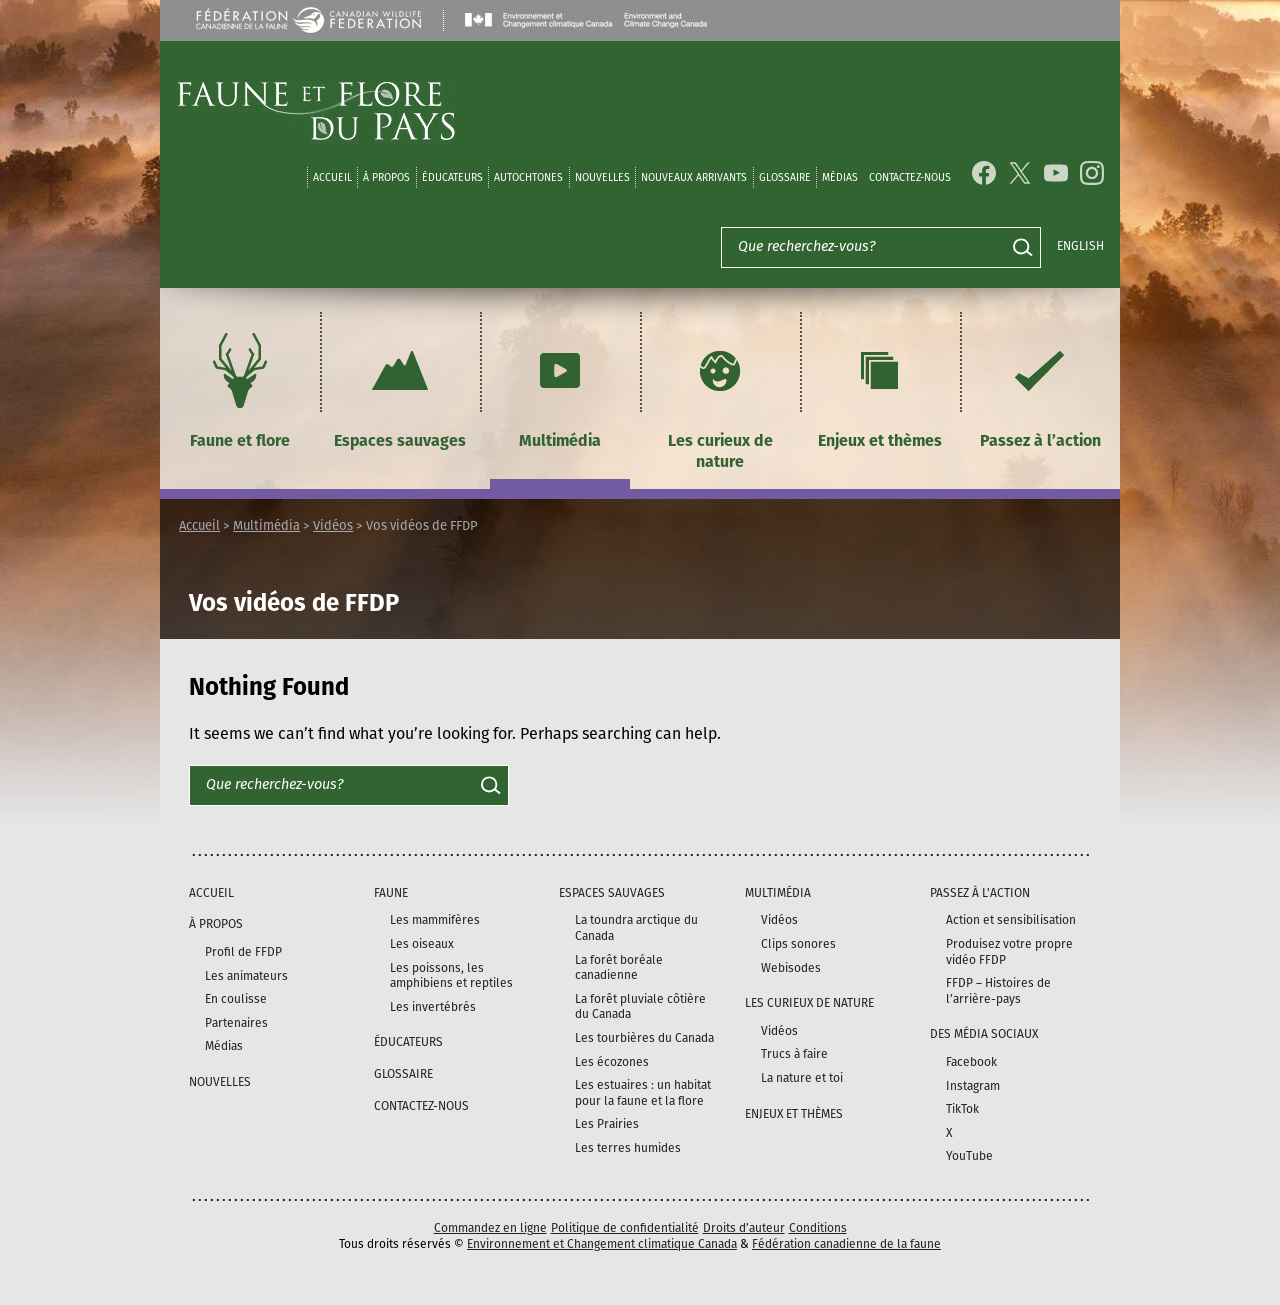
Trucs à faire (794, 1054)
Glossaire (785, 177)
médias (840, 177)
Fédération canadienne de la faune (846, 1244)
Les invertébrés (433, 1007)
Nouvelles (602, 177)
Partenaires (236, 1023)
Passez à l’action (1040, 388)
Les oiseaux (422, 944)
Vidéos (333, 525)
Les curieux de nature (720, 398)
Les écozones (612, 1062)
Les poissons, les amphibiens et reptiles (451, 976)
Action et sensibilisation (1011, 920)
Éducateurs (452, 177)
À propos (386, 177)
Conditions (818, 1228)
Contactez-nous (910, 177)
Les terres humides (628, 1148)
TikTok (962, 1109)
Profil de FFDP (243, 952)
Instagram (973, 1086)
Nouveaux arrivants (694, 177)
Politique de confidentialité (625, 1228)
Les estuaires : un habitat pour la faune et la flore (643, 1093)
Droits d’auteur (744, 1228)
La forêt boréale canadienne (619, 968)
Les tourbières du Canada (644, 1038)
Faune (391, 893)
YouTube (969, 1156)
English (1080, 246)
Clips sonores (798, 944)
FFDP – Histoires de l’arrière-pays (998, 991)
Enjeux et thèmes (880, 388)
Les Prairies (607, 1124)
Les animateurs (246, 976)
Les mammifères (435, 920)
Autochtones (528, 177)
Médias (224, 1046)
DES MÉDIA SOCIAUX (984, 1034)
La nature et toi (802, 1078)
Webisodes (791, 968)
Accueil (332, 177)
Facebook (971, 1062)
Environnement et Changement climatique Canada (602, 1244)
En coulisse (236, 999)
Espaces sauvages (400, 388)
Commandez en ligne (490, 1228)
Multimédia (560, 388)
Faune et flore (240, 388)
